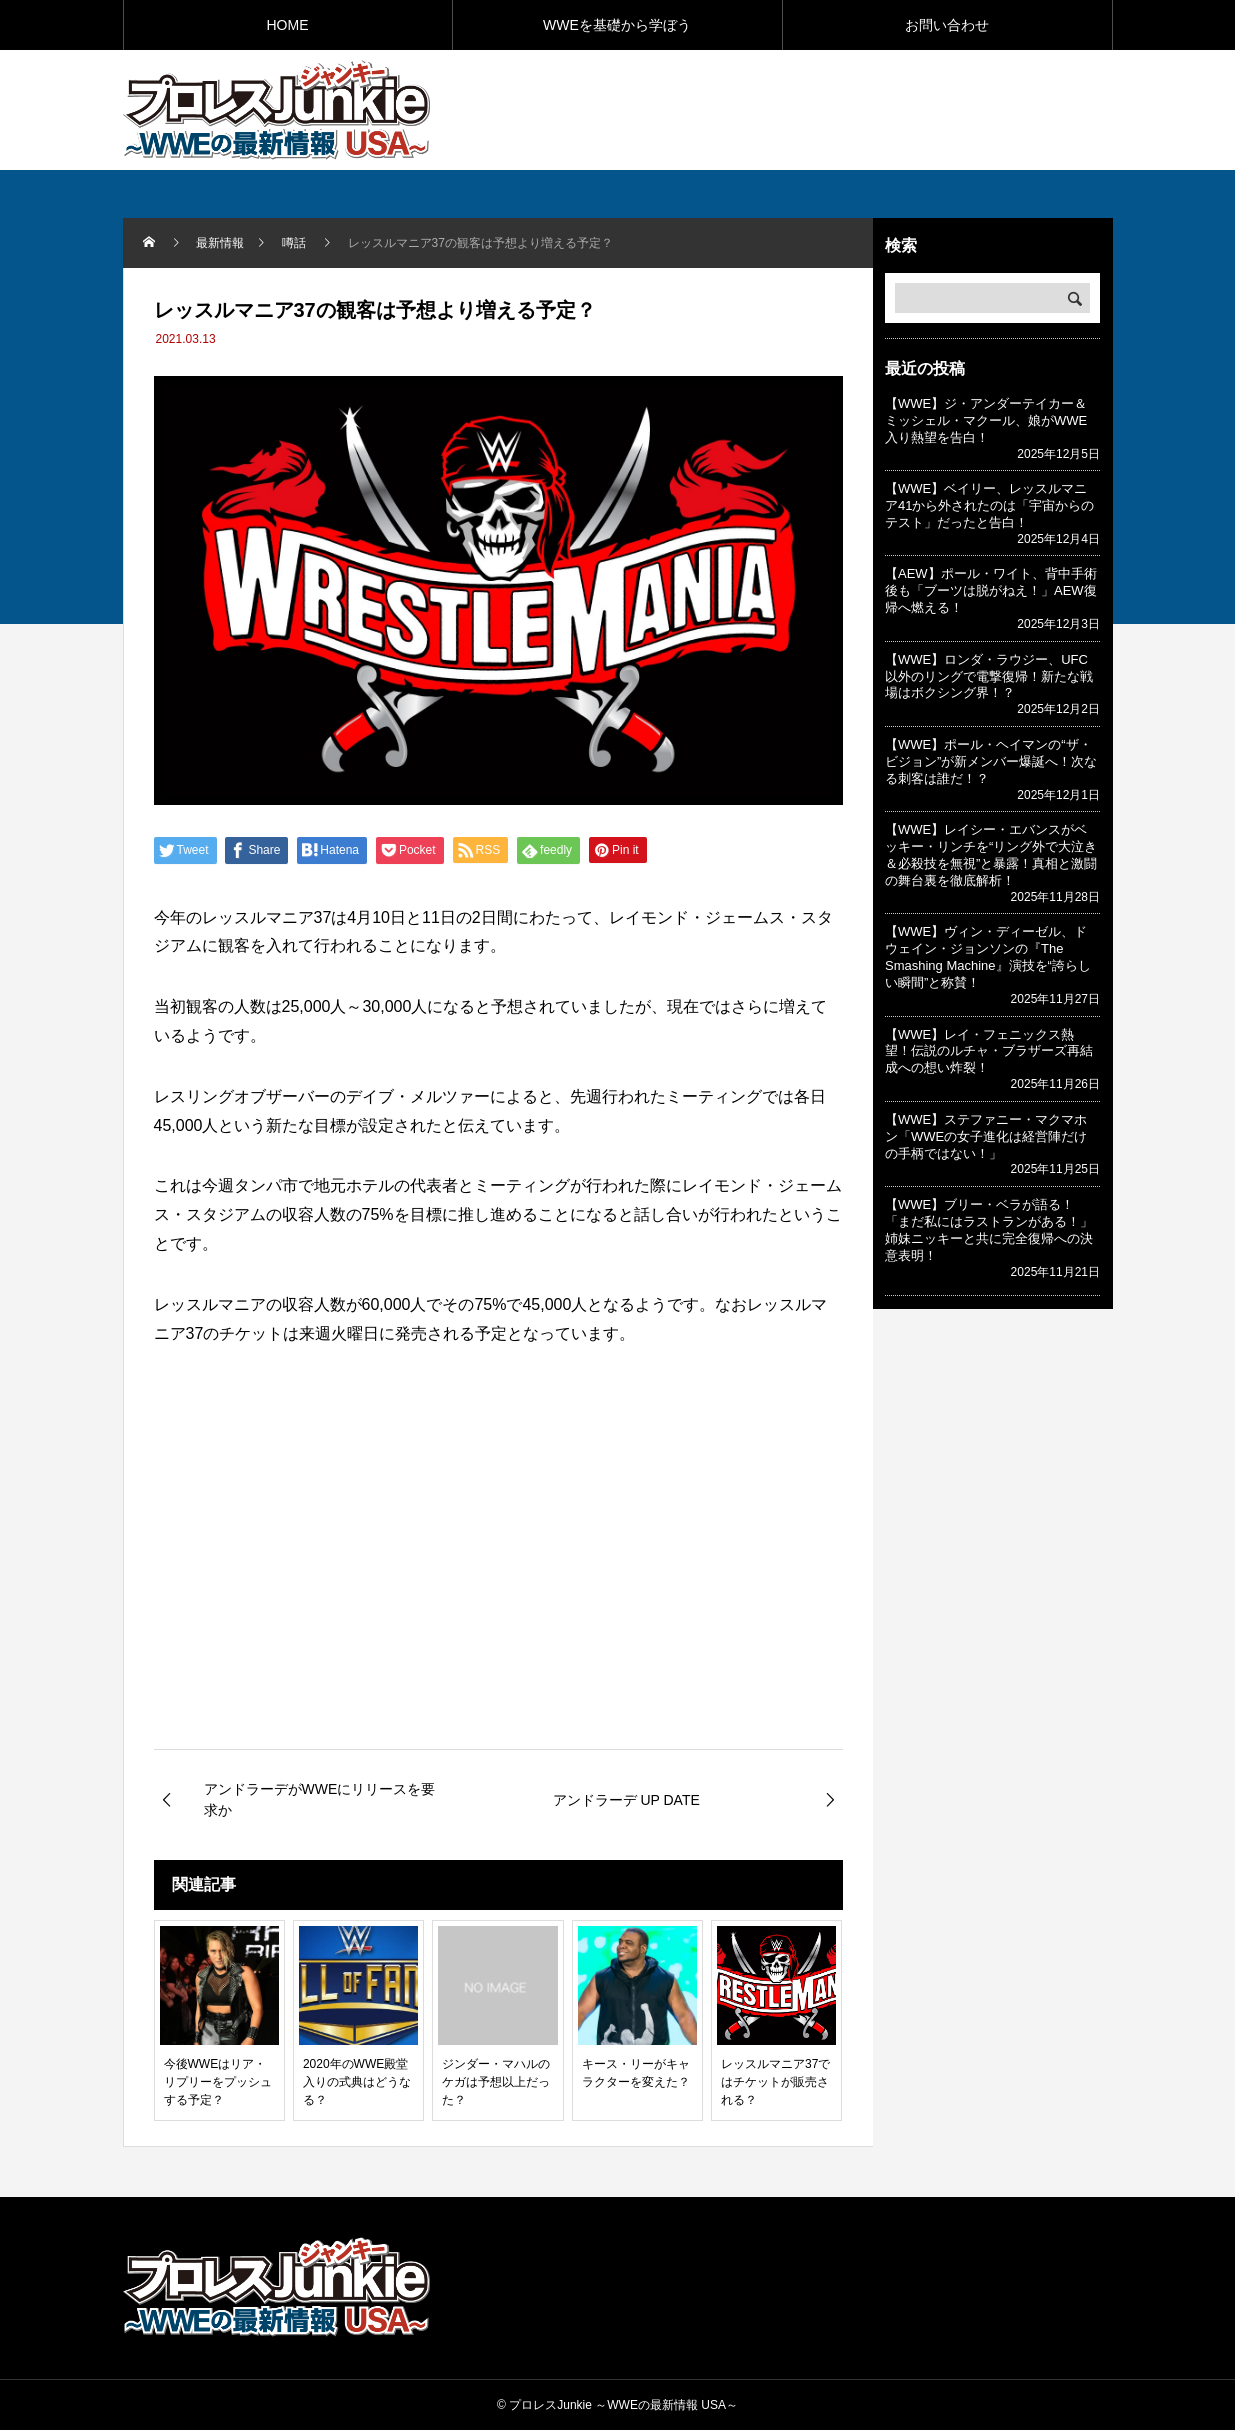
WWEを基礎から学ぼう (617, 25)
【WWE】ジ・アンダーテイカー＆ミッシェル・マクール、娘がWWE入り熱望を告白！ (986, 420)
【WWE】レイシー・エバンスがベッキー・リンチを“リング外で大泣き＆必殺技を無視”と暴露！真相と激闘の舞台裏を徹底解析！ (991, 855)
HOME (288, 25)
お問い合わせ (947, 25)
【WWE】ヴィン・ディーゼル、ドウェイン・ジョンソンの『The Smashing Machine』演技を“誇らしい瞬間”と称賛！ (988, 957)
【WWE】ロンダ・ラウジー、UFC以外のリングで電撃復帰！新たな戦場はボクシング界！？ (989, 676)
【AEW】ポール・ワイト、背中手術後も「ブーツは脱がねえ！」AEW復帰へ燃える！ (991, 590)
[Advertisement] (879, 109)
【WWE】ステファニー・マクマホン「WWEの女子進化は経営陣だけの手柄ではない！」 (986, 1136)
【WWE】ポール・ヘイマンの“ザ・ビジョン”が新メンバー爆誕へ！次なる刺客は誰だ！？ (991, 761)
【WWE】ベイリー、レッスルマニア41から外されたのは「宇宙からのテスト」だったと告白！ (989, 505)
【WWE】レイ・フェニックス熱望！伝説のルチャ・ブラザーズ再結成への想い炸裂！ (989, 1051)
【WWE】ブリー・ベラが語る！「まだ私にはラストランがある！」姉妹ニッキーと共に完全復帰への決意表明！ (989, 1230)
